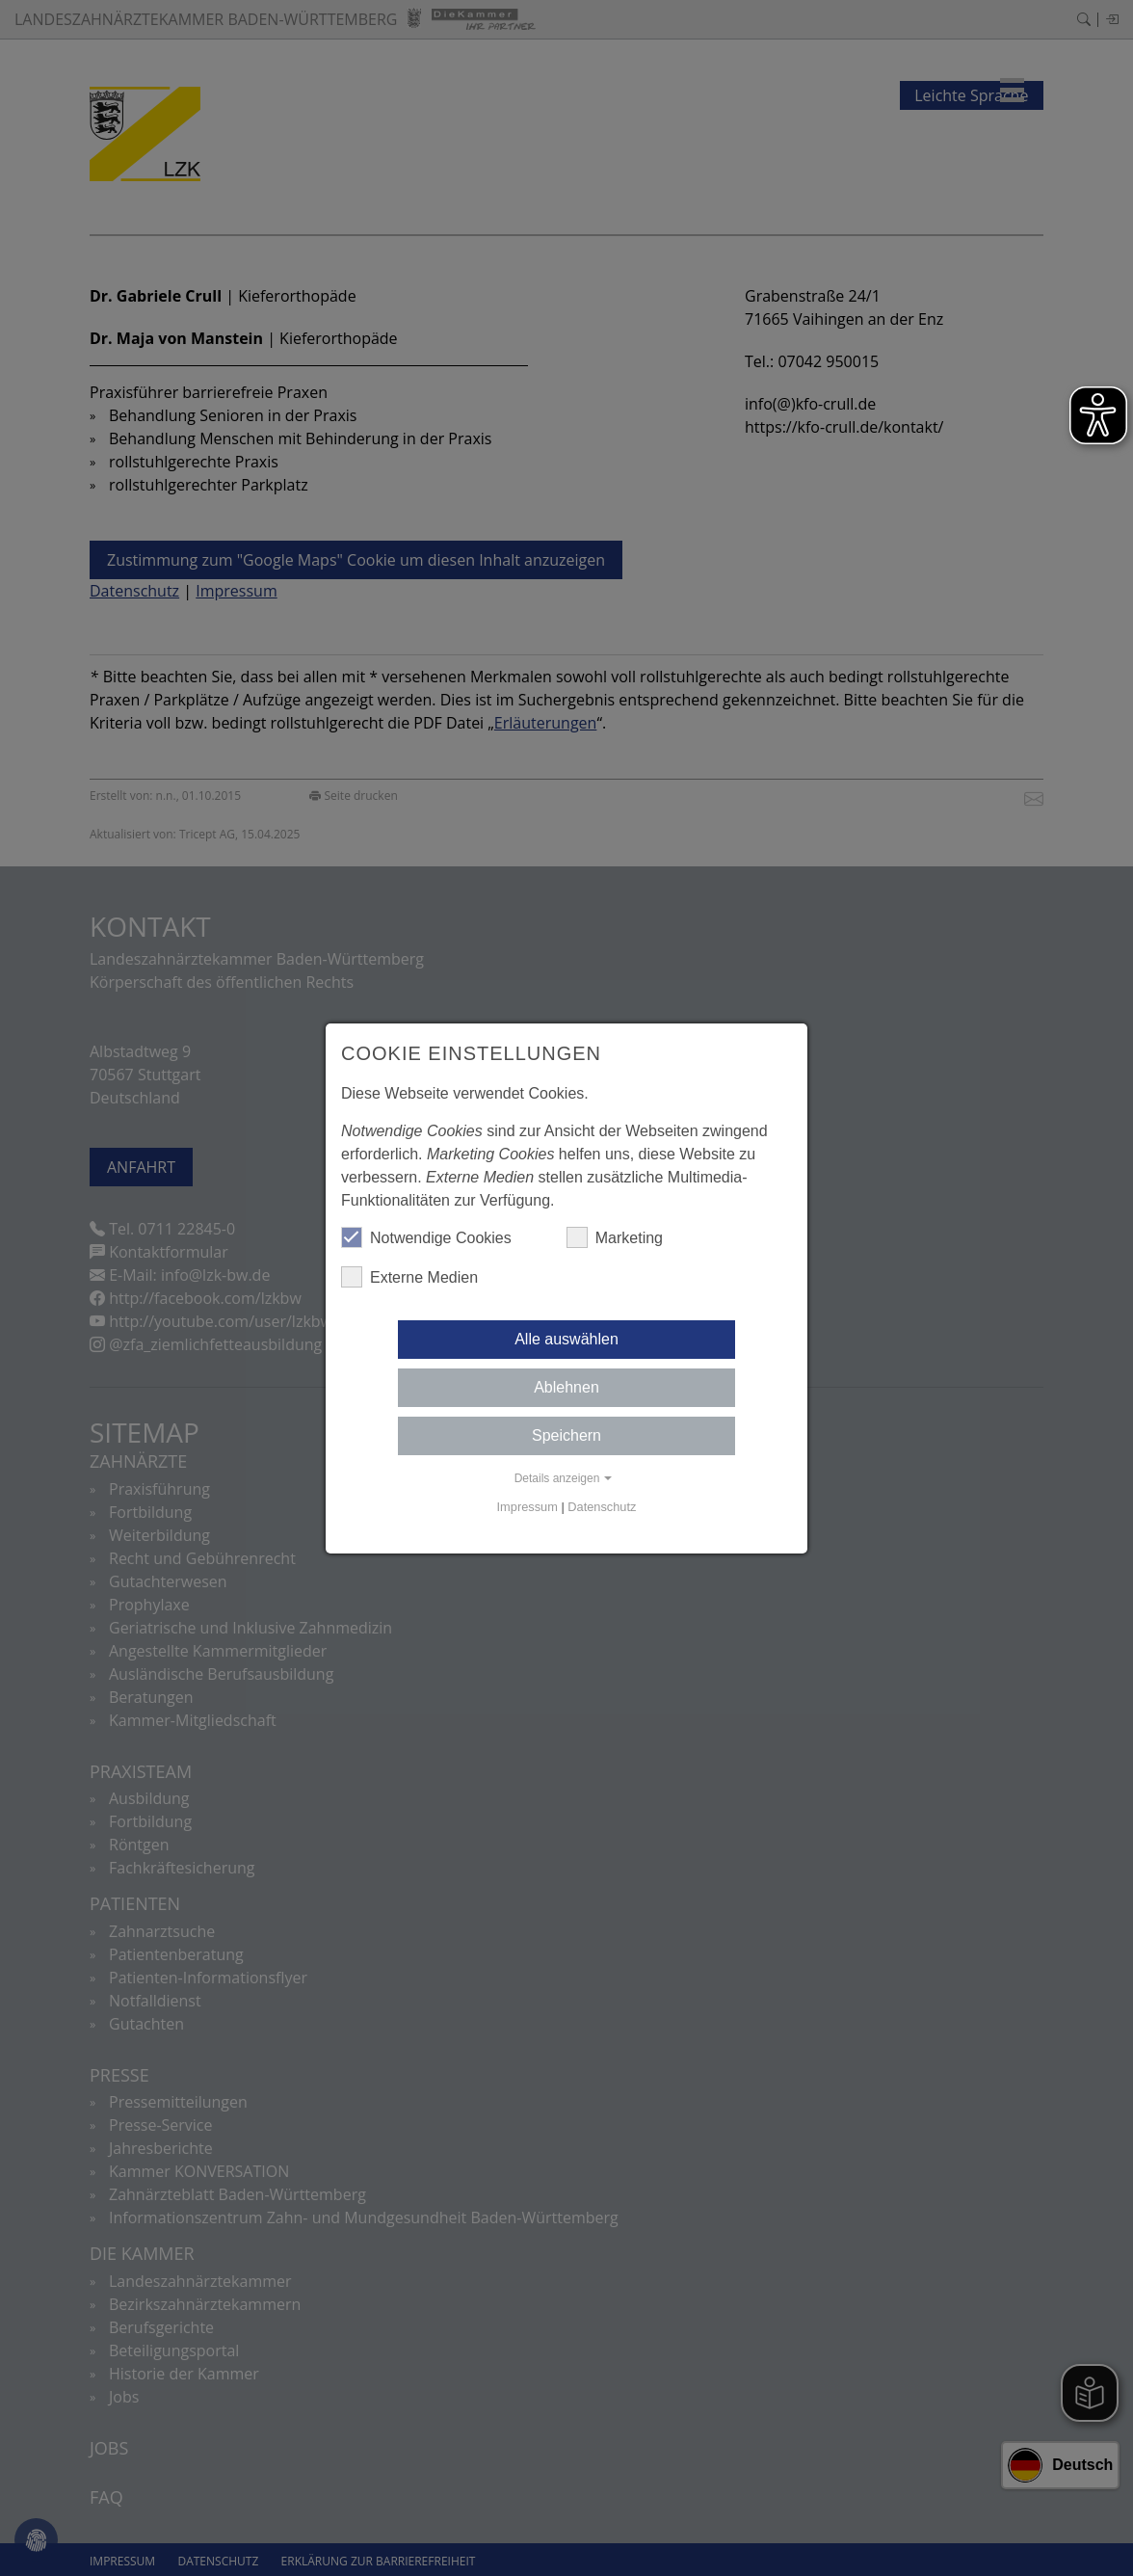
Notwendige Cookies (426, 1237)
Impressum (527, 1507)
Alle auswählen (566, 1339)
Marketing (614, 1237)
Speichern (566, 1435)
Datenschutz (601, 1507)
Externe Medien (409, 1277)
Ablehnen (566, 1387)
